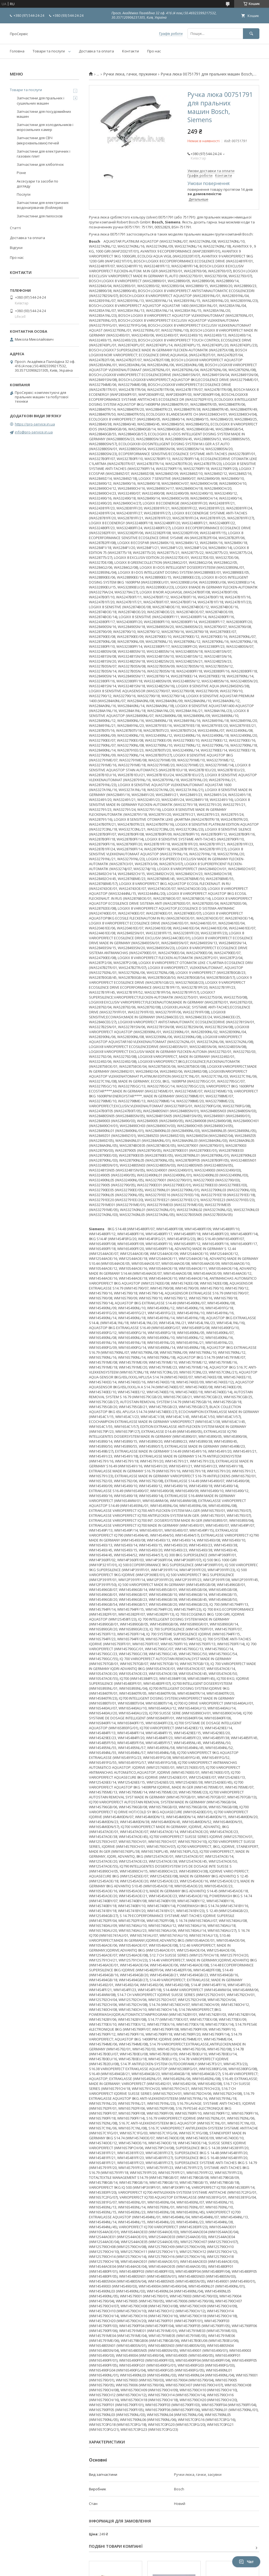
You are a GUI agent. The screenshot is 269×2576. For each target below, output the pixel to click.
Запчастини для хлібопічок (40, 164)
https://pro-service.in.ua (35, 424)
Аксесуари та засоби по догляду (37, 184)
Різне (21, 172)
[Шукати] (251, 33)
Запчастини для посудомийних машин (44, 114)
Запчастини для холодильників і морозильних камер (45, 127)
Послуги (23, 194)
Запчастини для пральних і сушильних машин (40, 100)
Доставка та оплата (96, 51)
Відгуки (16, 247)
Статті (15, 227)
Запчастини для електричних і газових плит (43, 154)
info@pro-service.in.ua (34, 432)
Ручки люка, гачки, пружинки (130, 74)
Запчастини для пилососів (40, 216)
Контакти (130, 51)
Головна (17, 51)
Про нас (154, 51)
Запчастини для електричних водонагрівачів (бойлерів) (43, 205)
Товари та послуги (49, 51)
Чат (246, 2561)
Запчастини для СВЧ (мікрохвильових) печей (38, 140)
